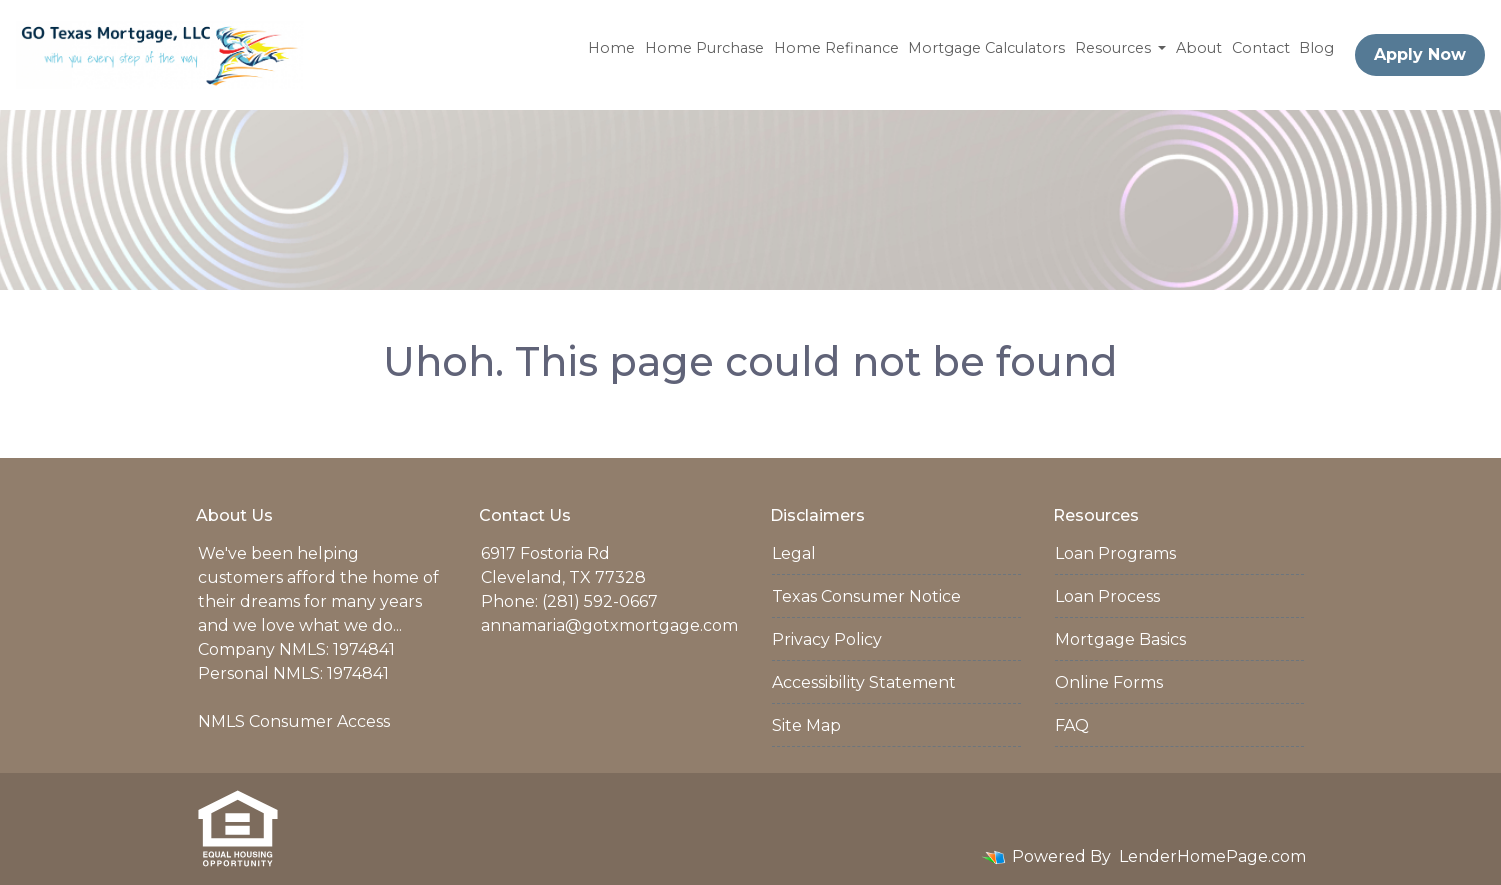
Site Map (806, 725)
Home (611, 48)
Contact (1261, 48)
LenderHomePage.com (1212, 856)
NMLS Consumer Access (294, 721)
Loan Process (1107, 596)
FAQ (1072, 725)
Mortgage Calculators (986, 48)
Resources (1115, 48)
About (1199, 48)
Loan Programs (1115, 553)
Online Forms (1109, 682)
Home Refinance (836, 48)
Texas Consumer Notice (866, 596)
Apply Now (1420, 54)
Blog (1316, 48)
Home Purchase (704, 48)
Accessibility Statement (864, 682)
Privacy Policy (827, 639)
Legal (794, 553)
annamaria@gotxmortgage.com (609, 625)
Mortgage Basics (1120, 639)
